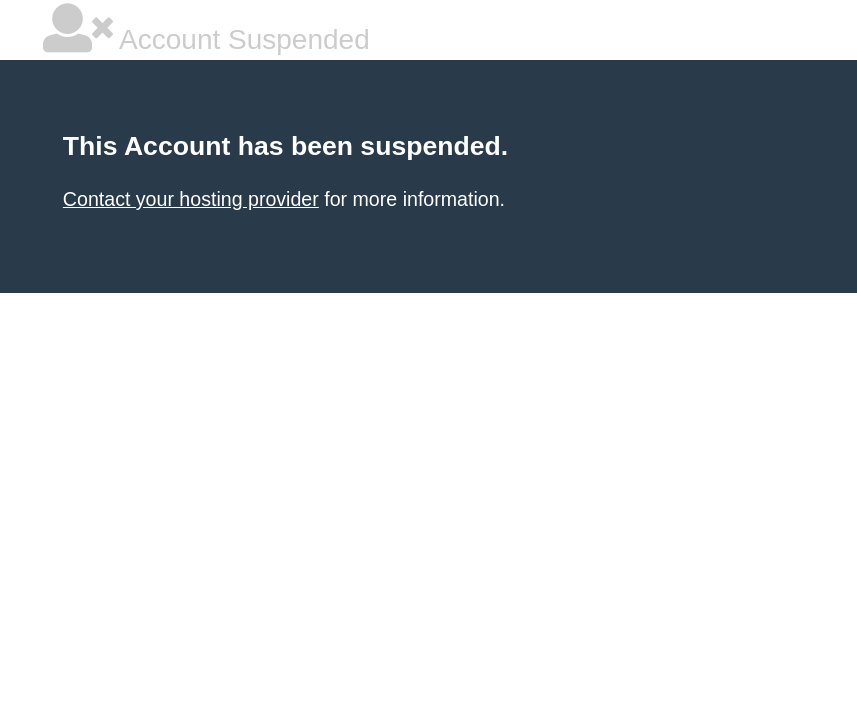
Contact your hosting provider (191, 199)
